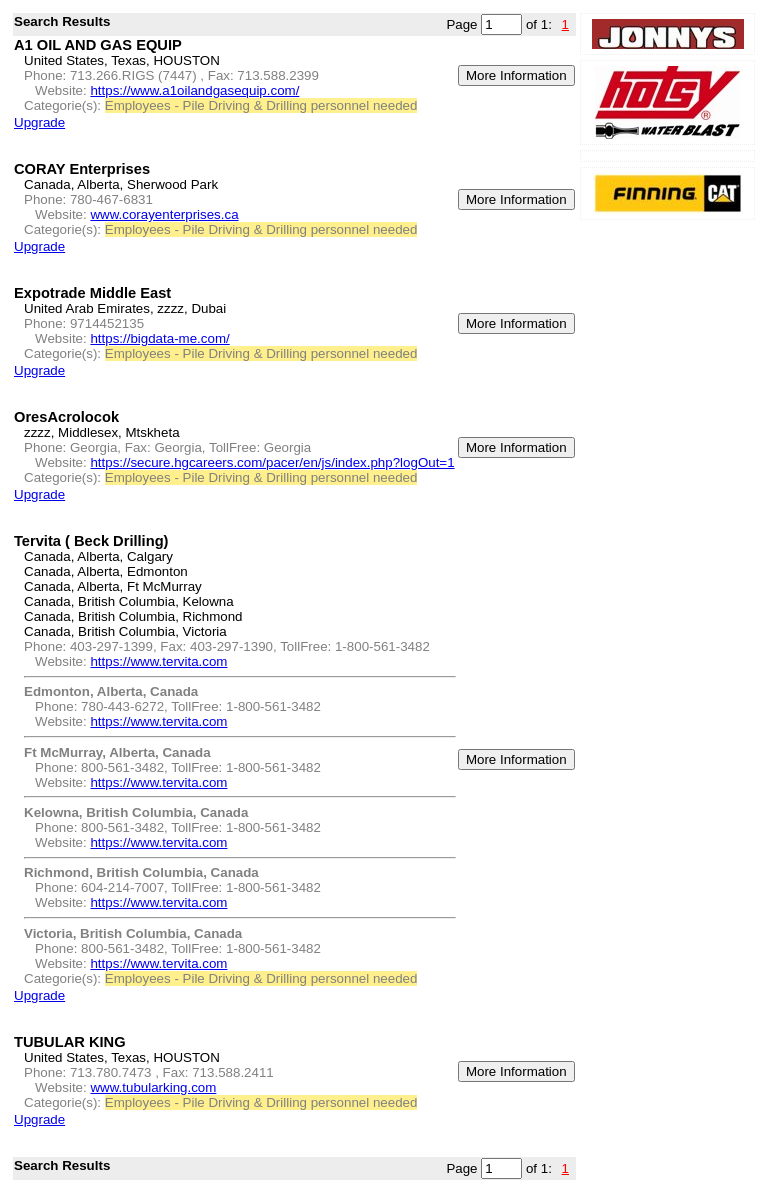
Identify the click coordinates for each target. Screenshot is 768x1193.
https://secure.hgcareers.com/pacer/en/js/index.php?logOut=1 (272, 462)
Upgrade (39, 122)
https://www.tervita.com (158, 661)
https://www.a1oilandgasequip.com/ (194, 90)
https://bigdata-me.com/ (159, 338)
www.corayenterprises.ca (164, 214)
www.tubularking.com (153, 1087)
